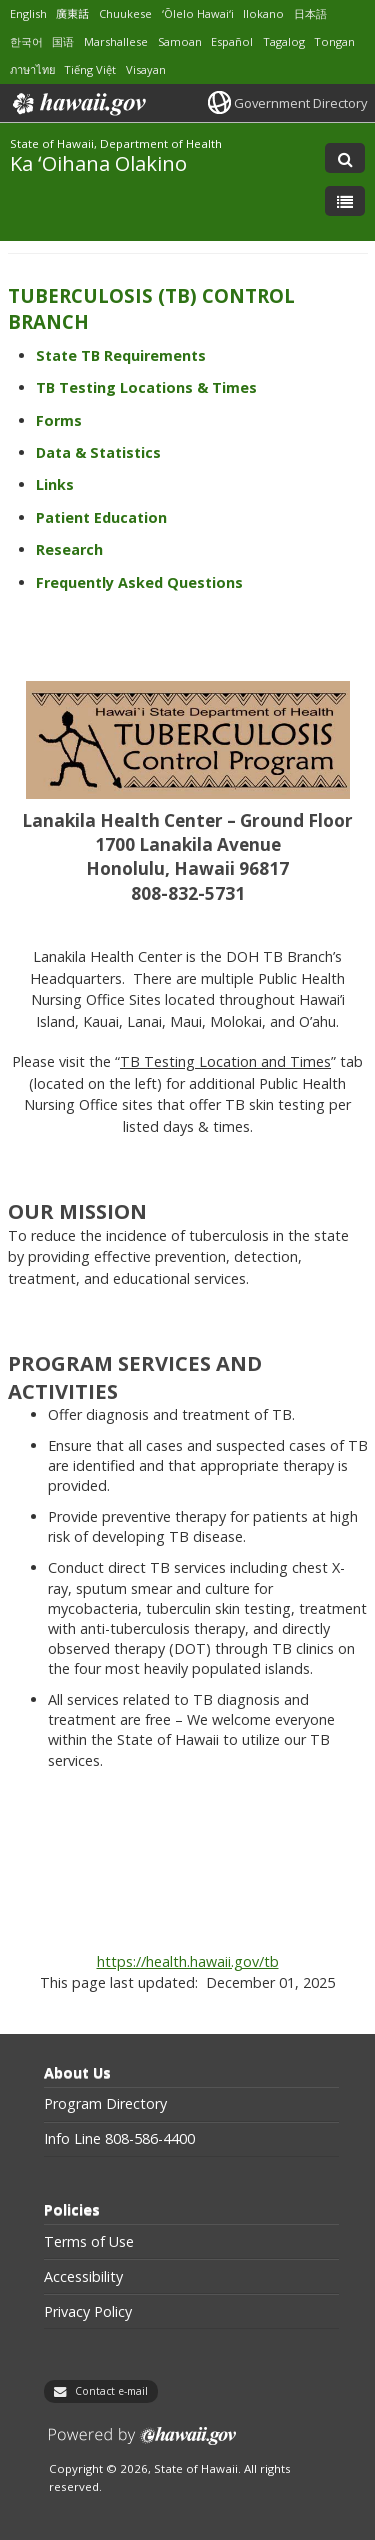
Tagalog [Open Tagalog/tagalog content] (284, 41)
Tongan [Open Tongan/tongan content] (334, 41)
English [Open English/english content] (28, 13)
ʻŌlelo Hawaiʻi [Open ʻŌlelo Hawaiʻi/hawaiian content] (198, 13)
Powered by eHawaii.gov (142, 2443)
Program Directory (105, 2104)
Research (69, 549)
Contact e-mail (111, 2391)
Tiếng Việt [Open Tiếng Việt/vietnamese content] (90, 69)
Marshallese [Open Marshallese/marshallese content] (116, 41)
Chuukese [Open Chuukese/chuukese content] (125, 13)
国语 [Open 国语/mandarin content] (63, 41)
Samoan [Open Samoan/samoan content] (180, 41)
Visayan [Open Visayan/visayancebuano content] (146, 69)
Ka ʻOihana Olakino (98, 163)
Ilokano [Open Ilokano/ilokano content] (263, 13)
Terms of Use (89, 2242)
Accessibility (83, 2277)
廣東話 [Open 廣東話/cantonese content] (72, 13)
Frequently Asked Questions (139, 582)
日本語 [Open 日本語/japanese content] (310, 13)
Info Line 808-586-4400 (119, 2139)
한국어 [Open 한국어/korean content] (26, 41)
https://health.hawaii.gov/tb (188, 1961)
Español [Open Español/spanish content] (232, 41)
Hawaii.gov (77, 104)
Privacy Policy (88, 2312)
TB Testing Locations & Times (146, 387)
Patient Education (101, 517)
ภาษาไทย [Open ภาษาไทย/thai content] (32, 69)
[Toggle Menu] (345, 201)
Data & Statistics (98, 452)
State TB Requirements (121, 355)
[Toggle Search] (345, 158)
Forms (59, 420)
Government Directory (300, 103)
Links (55, 484)
